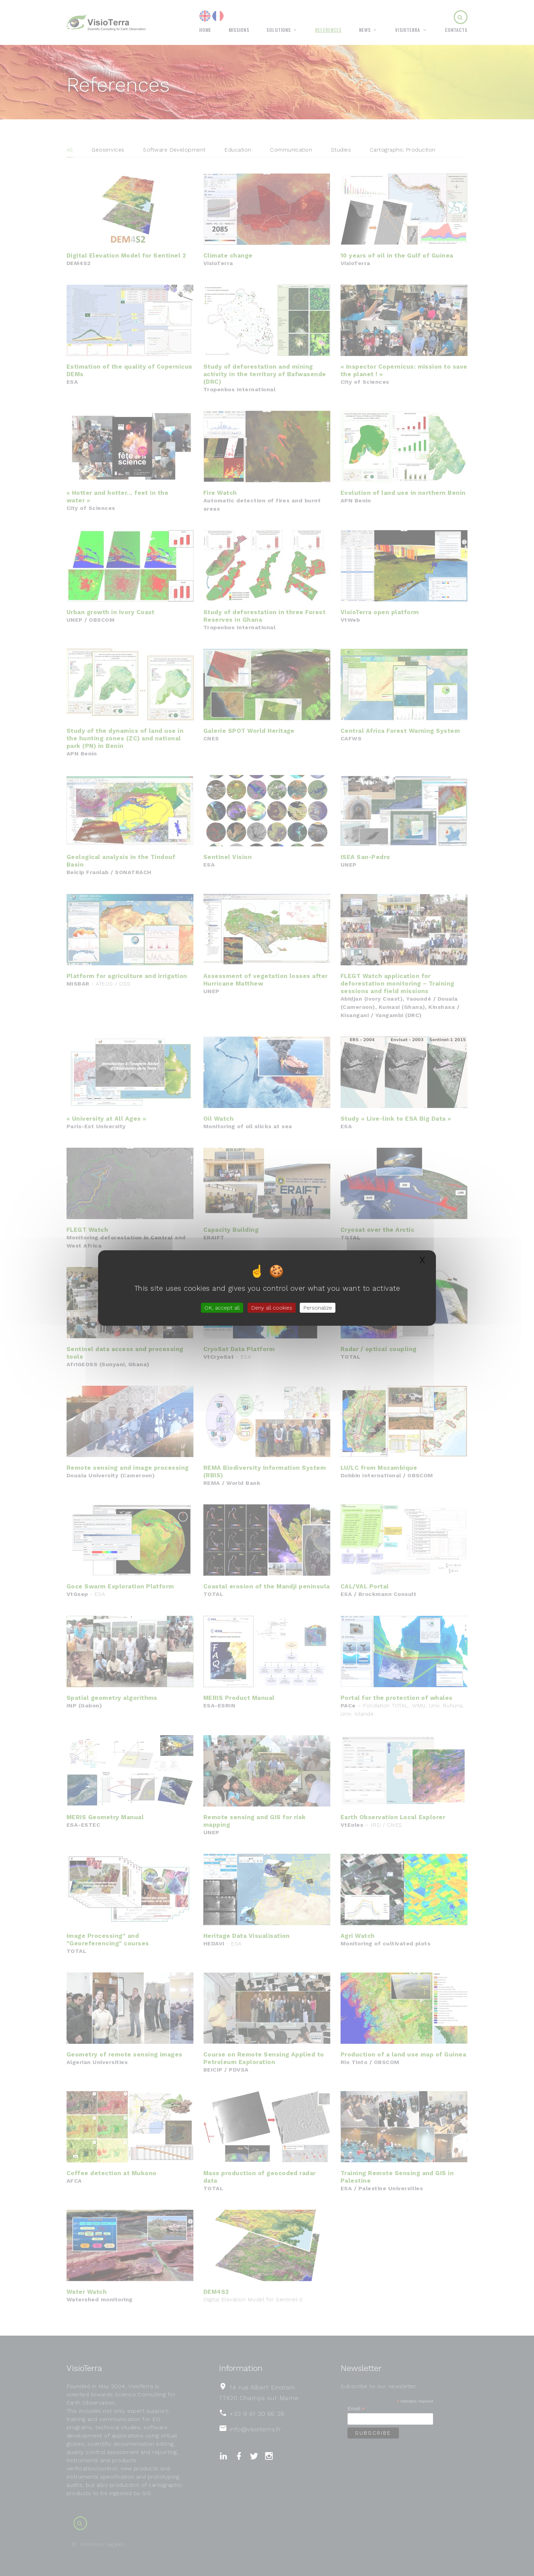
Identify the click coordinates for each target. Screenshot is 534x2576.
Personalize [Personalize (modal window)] (317, 1307)
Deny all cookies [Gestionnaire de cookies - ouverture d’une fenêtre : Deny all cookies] (271, 1307)
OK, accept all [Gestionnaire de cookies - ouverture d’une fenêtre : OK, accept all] (222, 1307)
